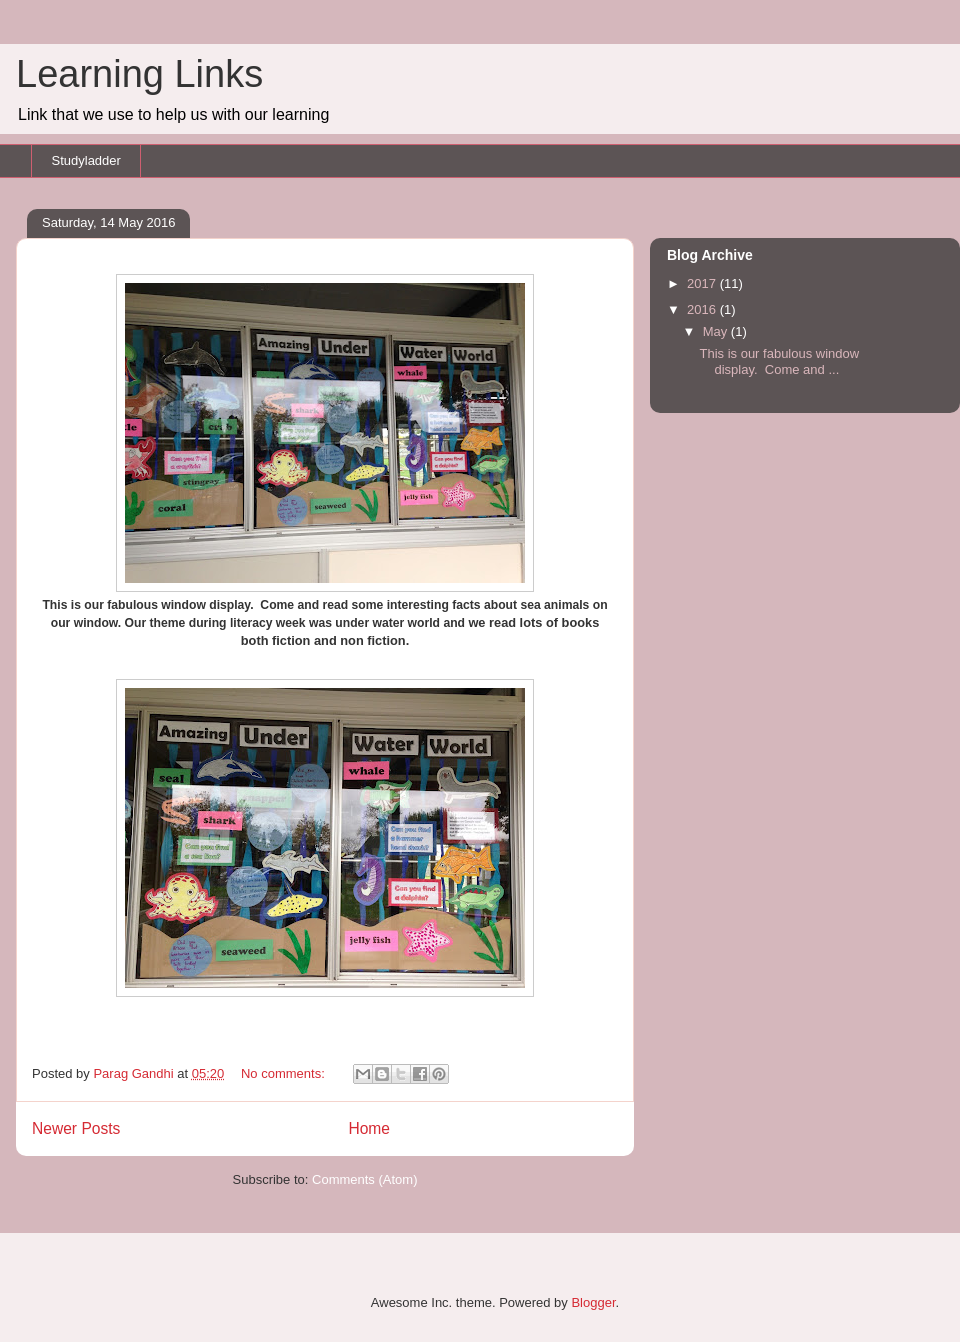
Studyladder (86, 160)
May (717, 331)
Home (369, 1128)
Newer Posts (76, 1128)
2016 (703, 309)
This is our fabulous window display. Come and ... (779, 361)
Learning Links (139, 74)
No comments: (284, 1073)
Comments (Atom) (364, 1179)
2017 (703, 283)
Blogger (593, 1302)
